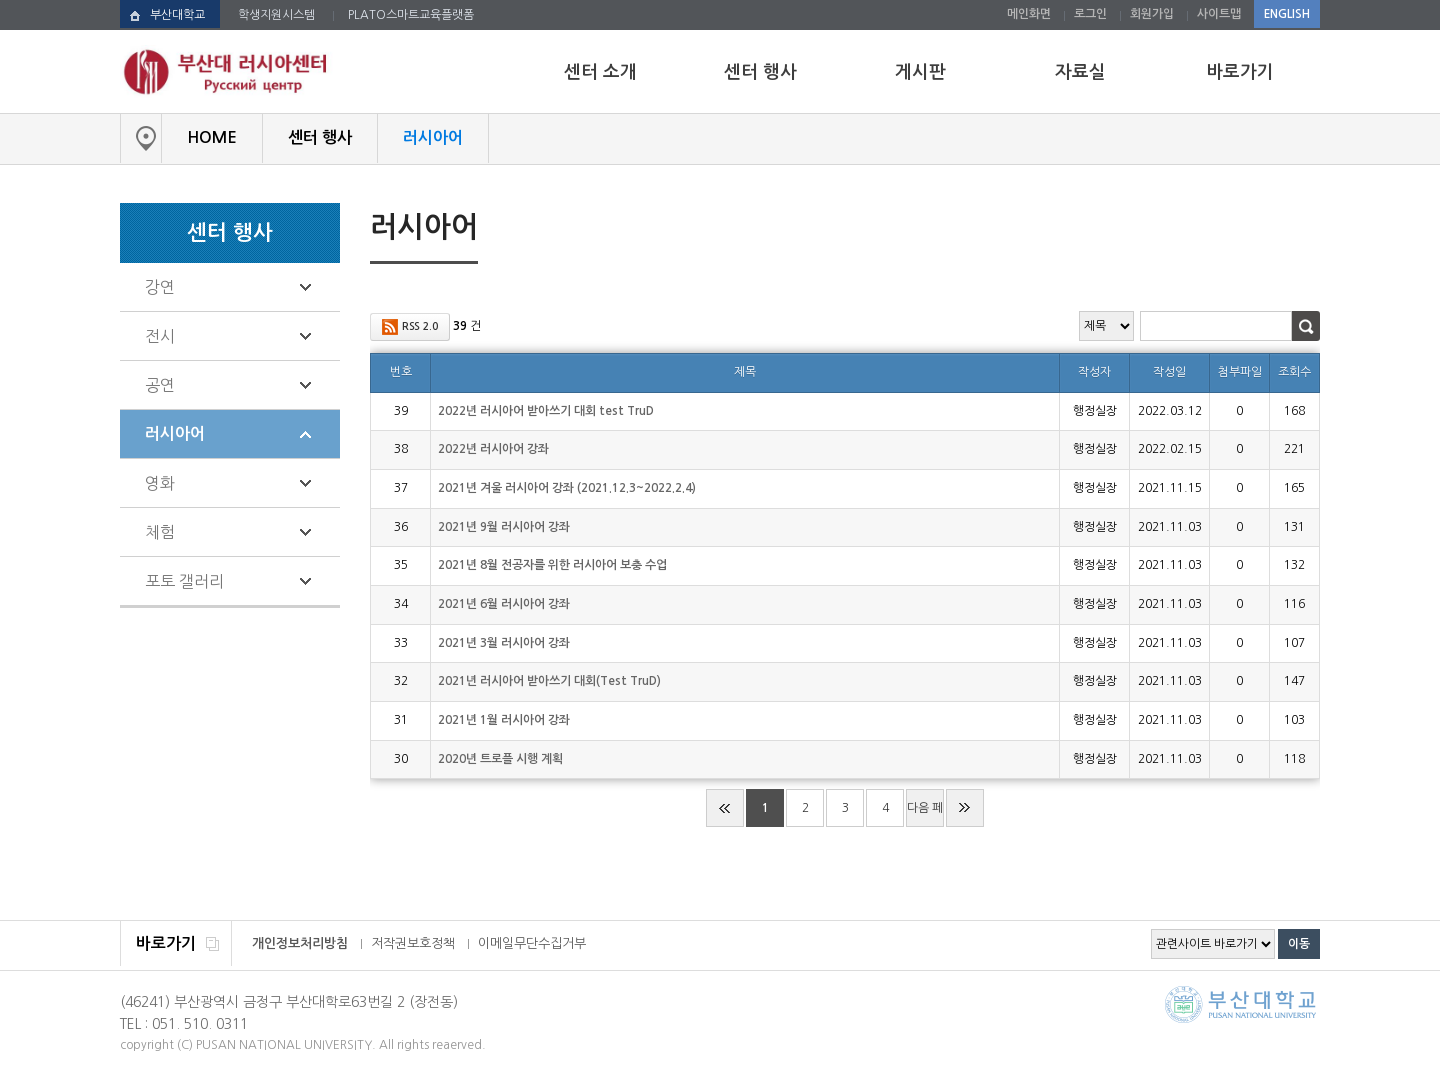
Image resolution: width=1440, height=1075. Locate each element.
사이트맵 (1219, 14)
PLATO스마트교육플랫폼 (411, 15)
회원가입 (1152, 14)
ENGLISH (1287, 14)
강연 (160, 287)
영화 (160, 483)
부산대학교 (177, 15)
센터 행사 (760, 72)
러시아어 (175, 433)
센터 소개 (600, 72)
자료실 (1080, 72)
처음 (725, 808)
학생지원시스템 (276, 15)
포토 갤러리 (184, 581)
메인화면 (1029, 14)
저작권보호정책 (413, 943)
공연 (160, 385)
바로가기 (1240, 72)
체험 (160, 532)
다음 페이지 (925, 814)
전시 (160, 336)
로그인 (1090, 14)
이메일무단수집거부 (532, 943)
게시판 (920, 72)
